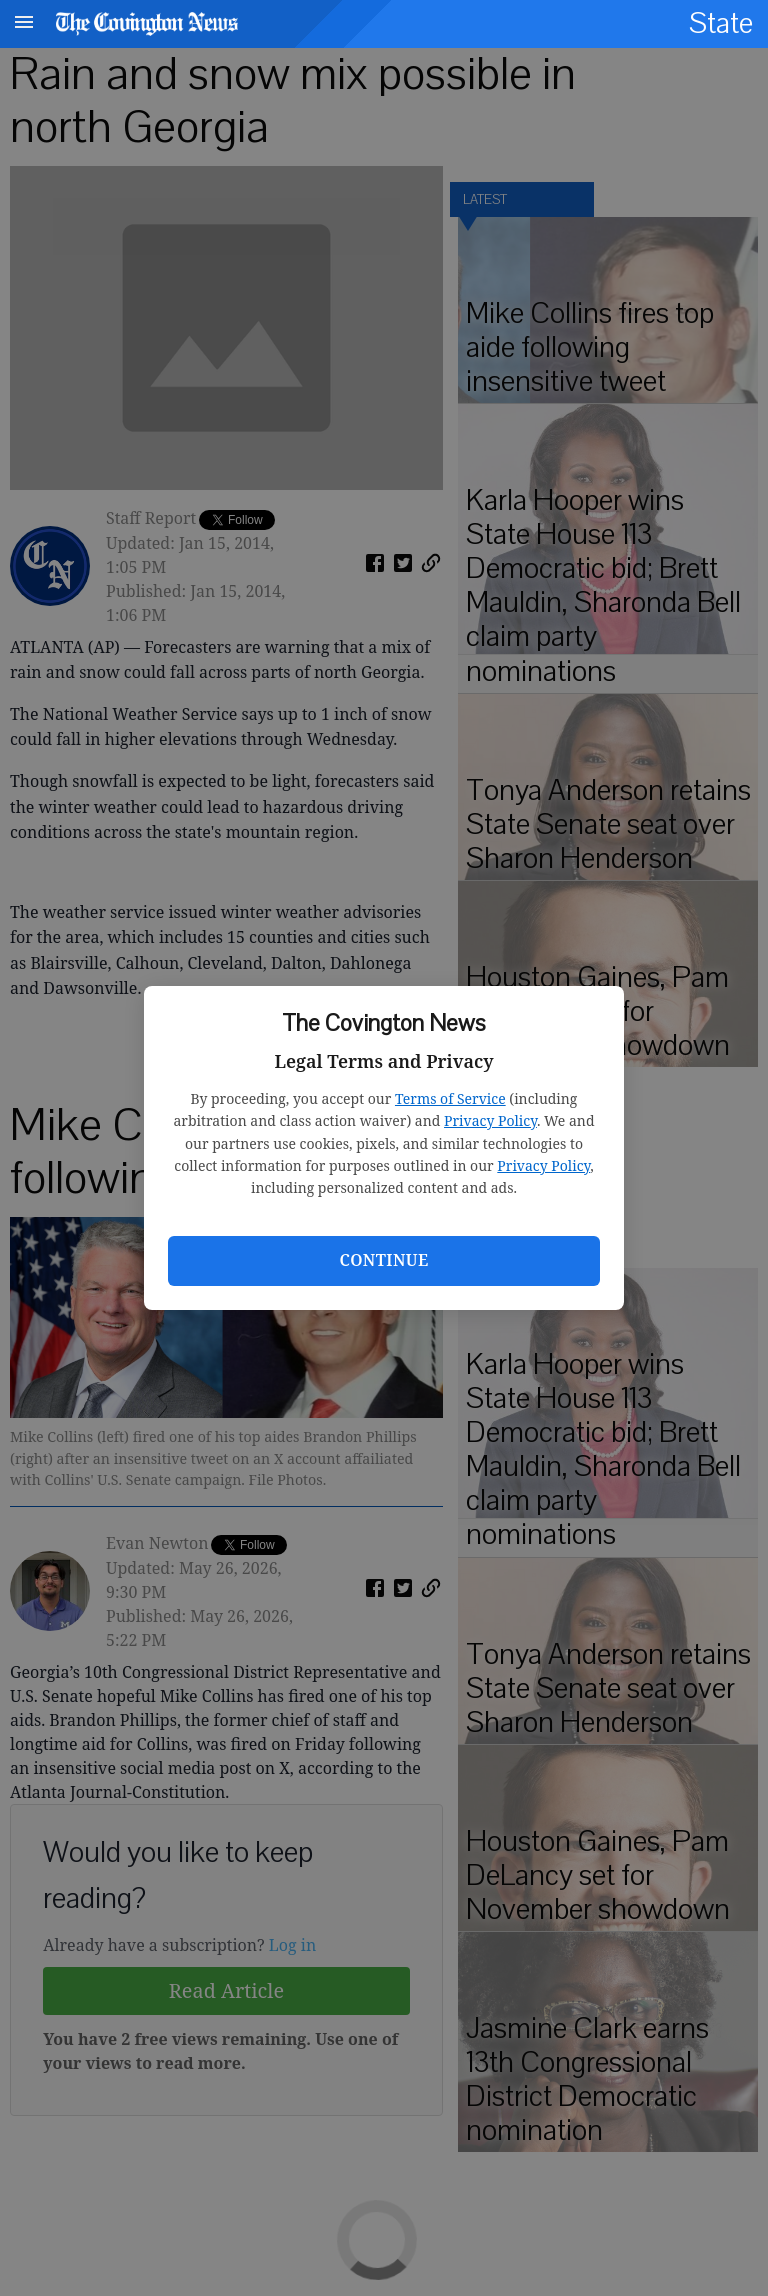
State (721, 23)
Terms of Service (450, 1098)
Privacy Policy (490, 1120)
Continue (383, 1260)
